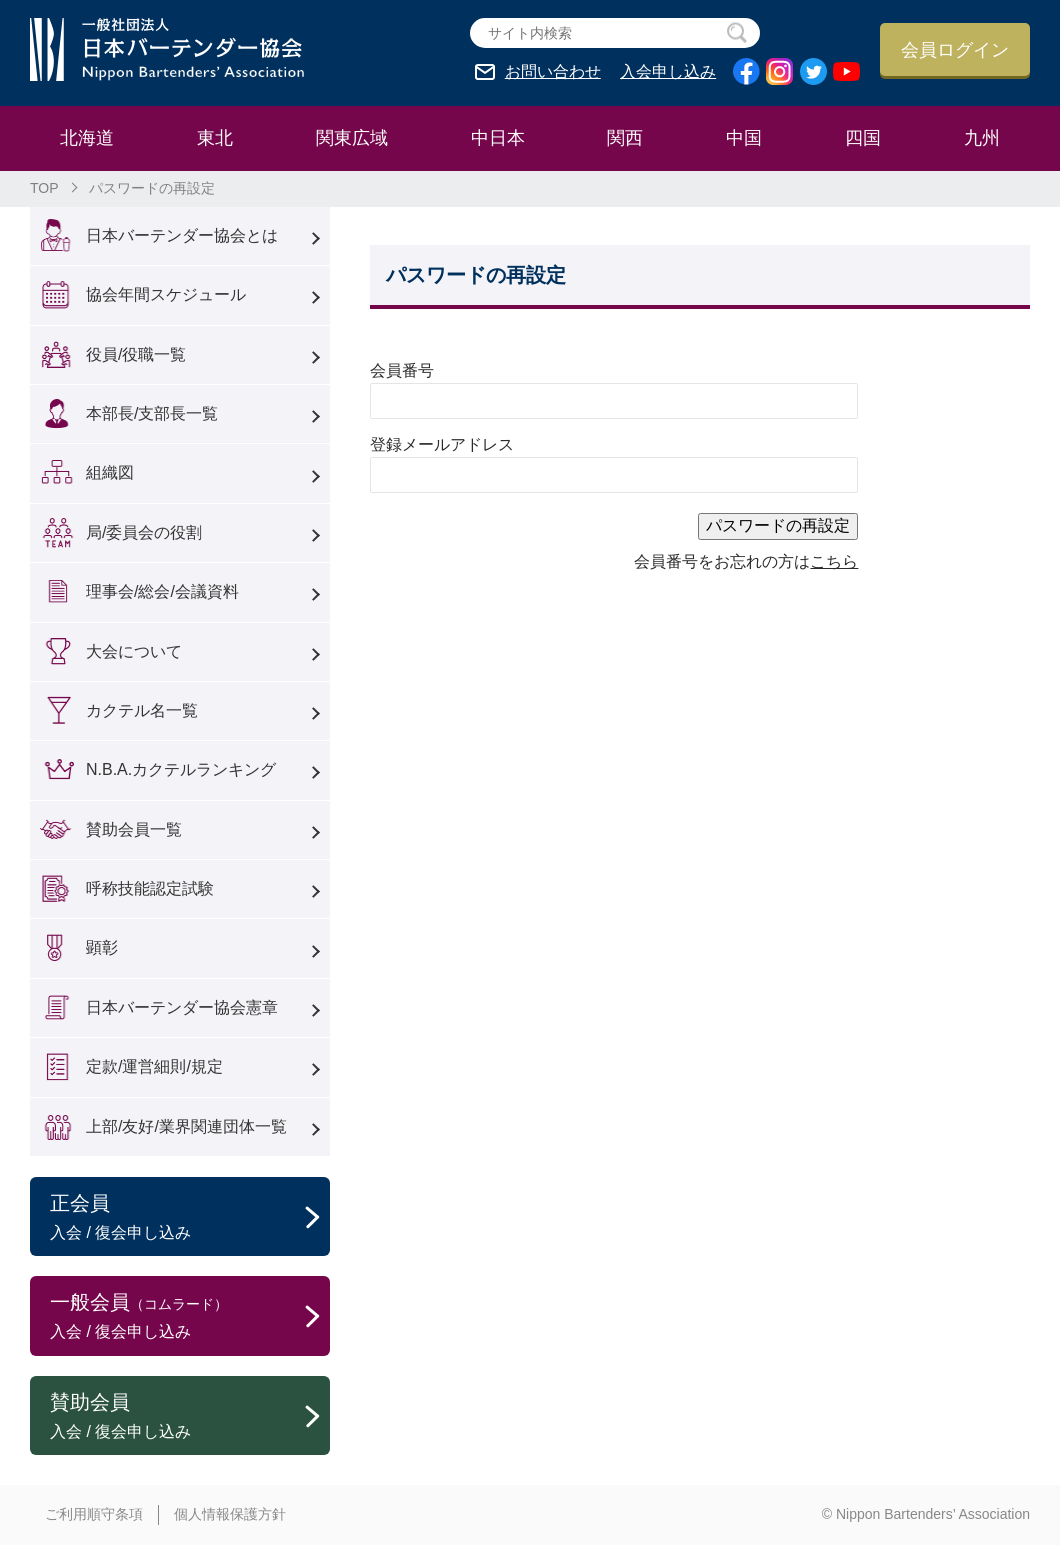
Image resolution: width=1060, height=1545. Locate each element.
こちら (834, 561)
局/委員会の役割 (144, 532)
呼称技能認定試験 (150, 888)
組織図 (110, 472)
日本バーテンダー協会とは (182, 235)
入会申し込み (668, 72)
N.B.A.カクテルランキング (181, 769)
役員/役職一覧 (136, 354)
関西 (625, 138)
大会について (134, 651)
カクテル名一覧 (142, 710)
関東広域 (352, 138)
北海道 (87, 138)
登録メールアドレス (442, 444)
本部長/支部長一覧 (152, 413)
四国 (863, 138)
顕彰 (102, 947)
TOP (44, 188)
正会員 (190, 1218)
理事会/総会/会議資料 (162, 591)
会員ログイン (955, 50)
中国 (744, 138)
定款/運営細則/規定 (154, 1066)
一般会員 (190, 1317)
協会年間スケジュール (166, 294)
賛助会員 (190, 1417)
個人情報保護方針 (230, 1514)
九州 (982, 138)
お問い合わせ (553, 72)
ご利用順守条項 (94, 1514)
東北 (215, 138)
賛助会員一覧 (134, 829)
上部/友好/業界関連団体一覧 (186, 1126)
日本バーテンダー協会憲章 (182, 1007)
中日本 (498, 138)
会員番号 (402, 370)
